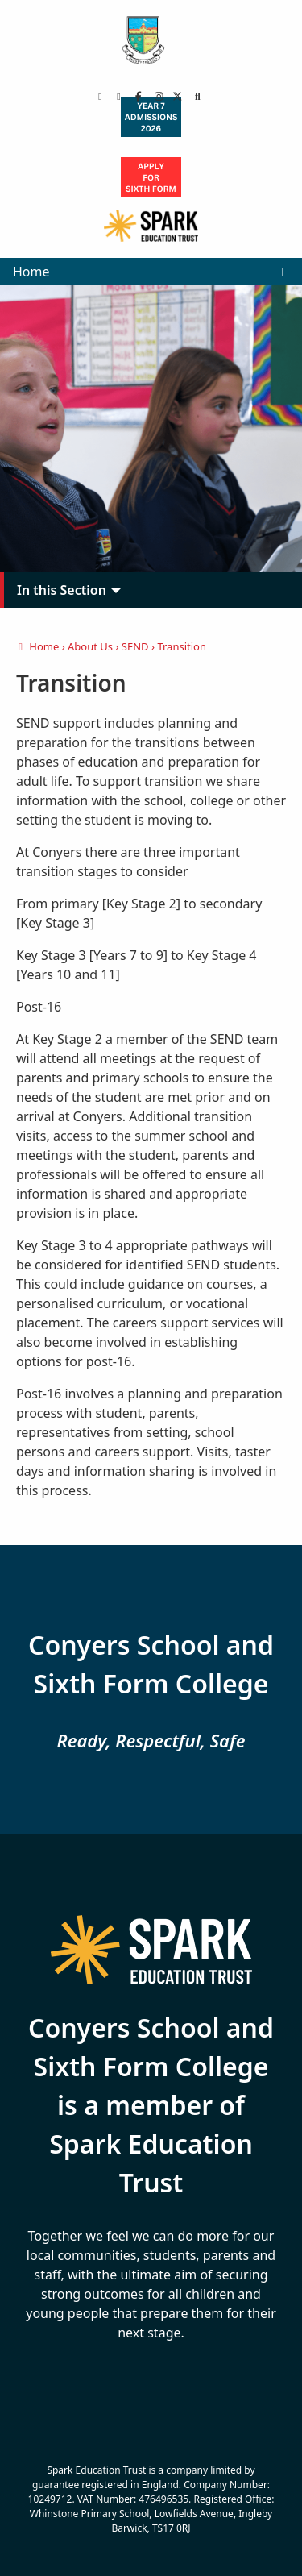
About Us (90, 646)
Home (31, 271)
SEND (135, 646)
